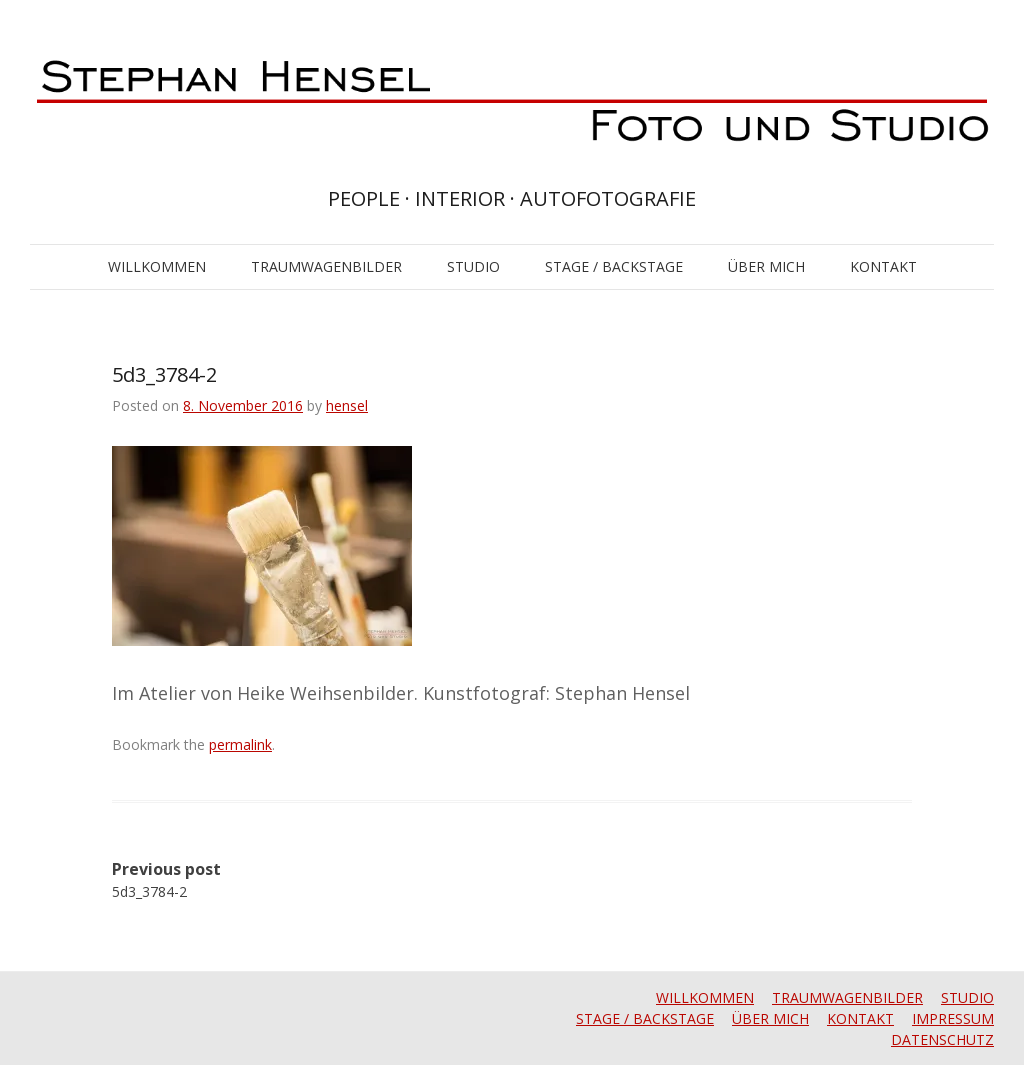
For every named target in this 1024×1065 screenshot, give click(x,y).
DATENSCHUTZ (942, 1039)
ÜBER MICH (766, 266)
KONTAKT (883, 266)
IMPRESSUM (953, 1018)
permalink (240, 744)
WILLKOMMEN (157, 266)
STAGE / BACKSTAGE (614, 266)
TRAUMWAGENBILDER (326, 266)
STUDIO (473, 266)
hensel (347, 405)
